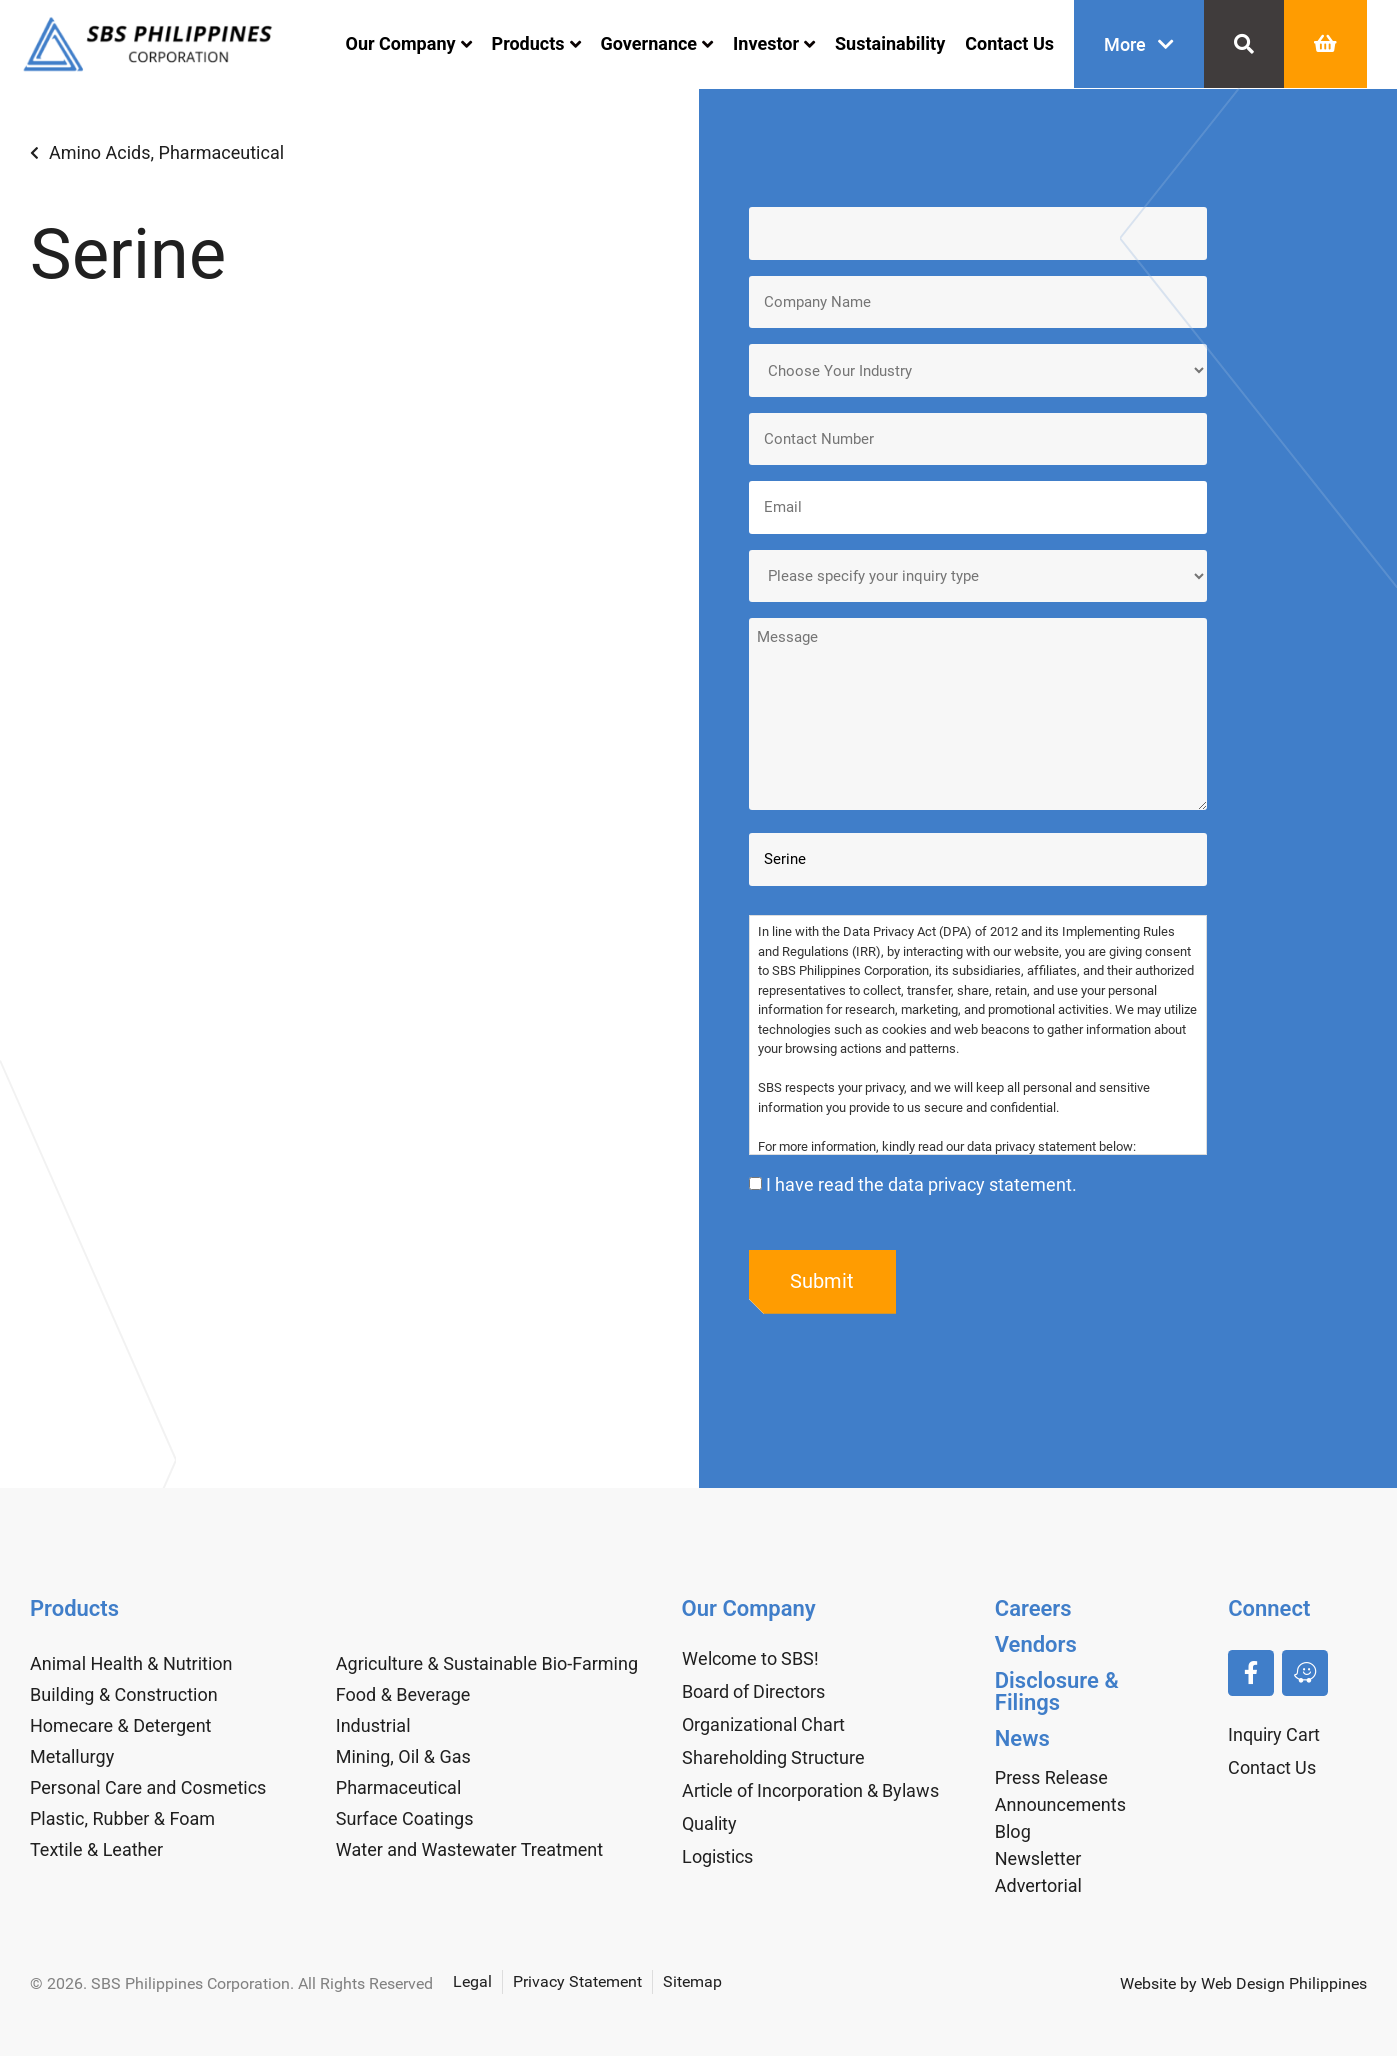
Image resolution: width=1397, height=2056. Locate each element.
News (1022, 1738)
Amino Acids (100, 152)
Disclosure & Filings (1057, 1691)
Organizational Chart (763, 1724)
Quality (709, 1823)
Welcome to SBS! (750, 1658)
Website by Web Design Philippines (1243, 1983)
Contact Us (1009, 43)
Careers (1033, 1608)
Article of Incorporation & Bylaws (810, 1790)
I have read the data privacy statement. (921, 1185)
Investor (774, 43)
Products (536, 43)
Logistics (717, 1856)
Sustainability (890, 43)
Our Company (409, 43)
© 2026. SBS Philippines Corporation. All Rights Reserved (231, 1983)
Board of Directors (753, 1691)
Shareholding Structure (773, 1757)
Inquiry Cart (1274, 1734)
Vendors (1036, 1644)
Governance (657, 43)
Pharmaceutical (221, 152)
